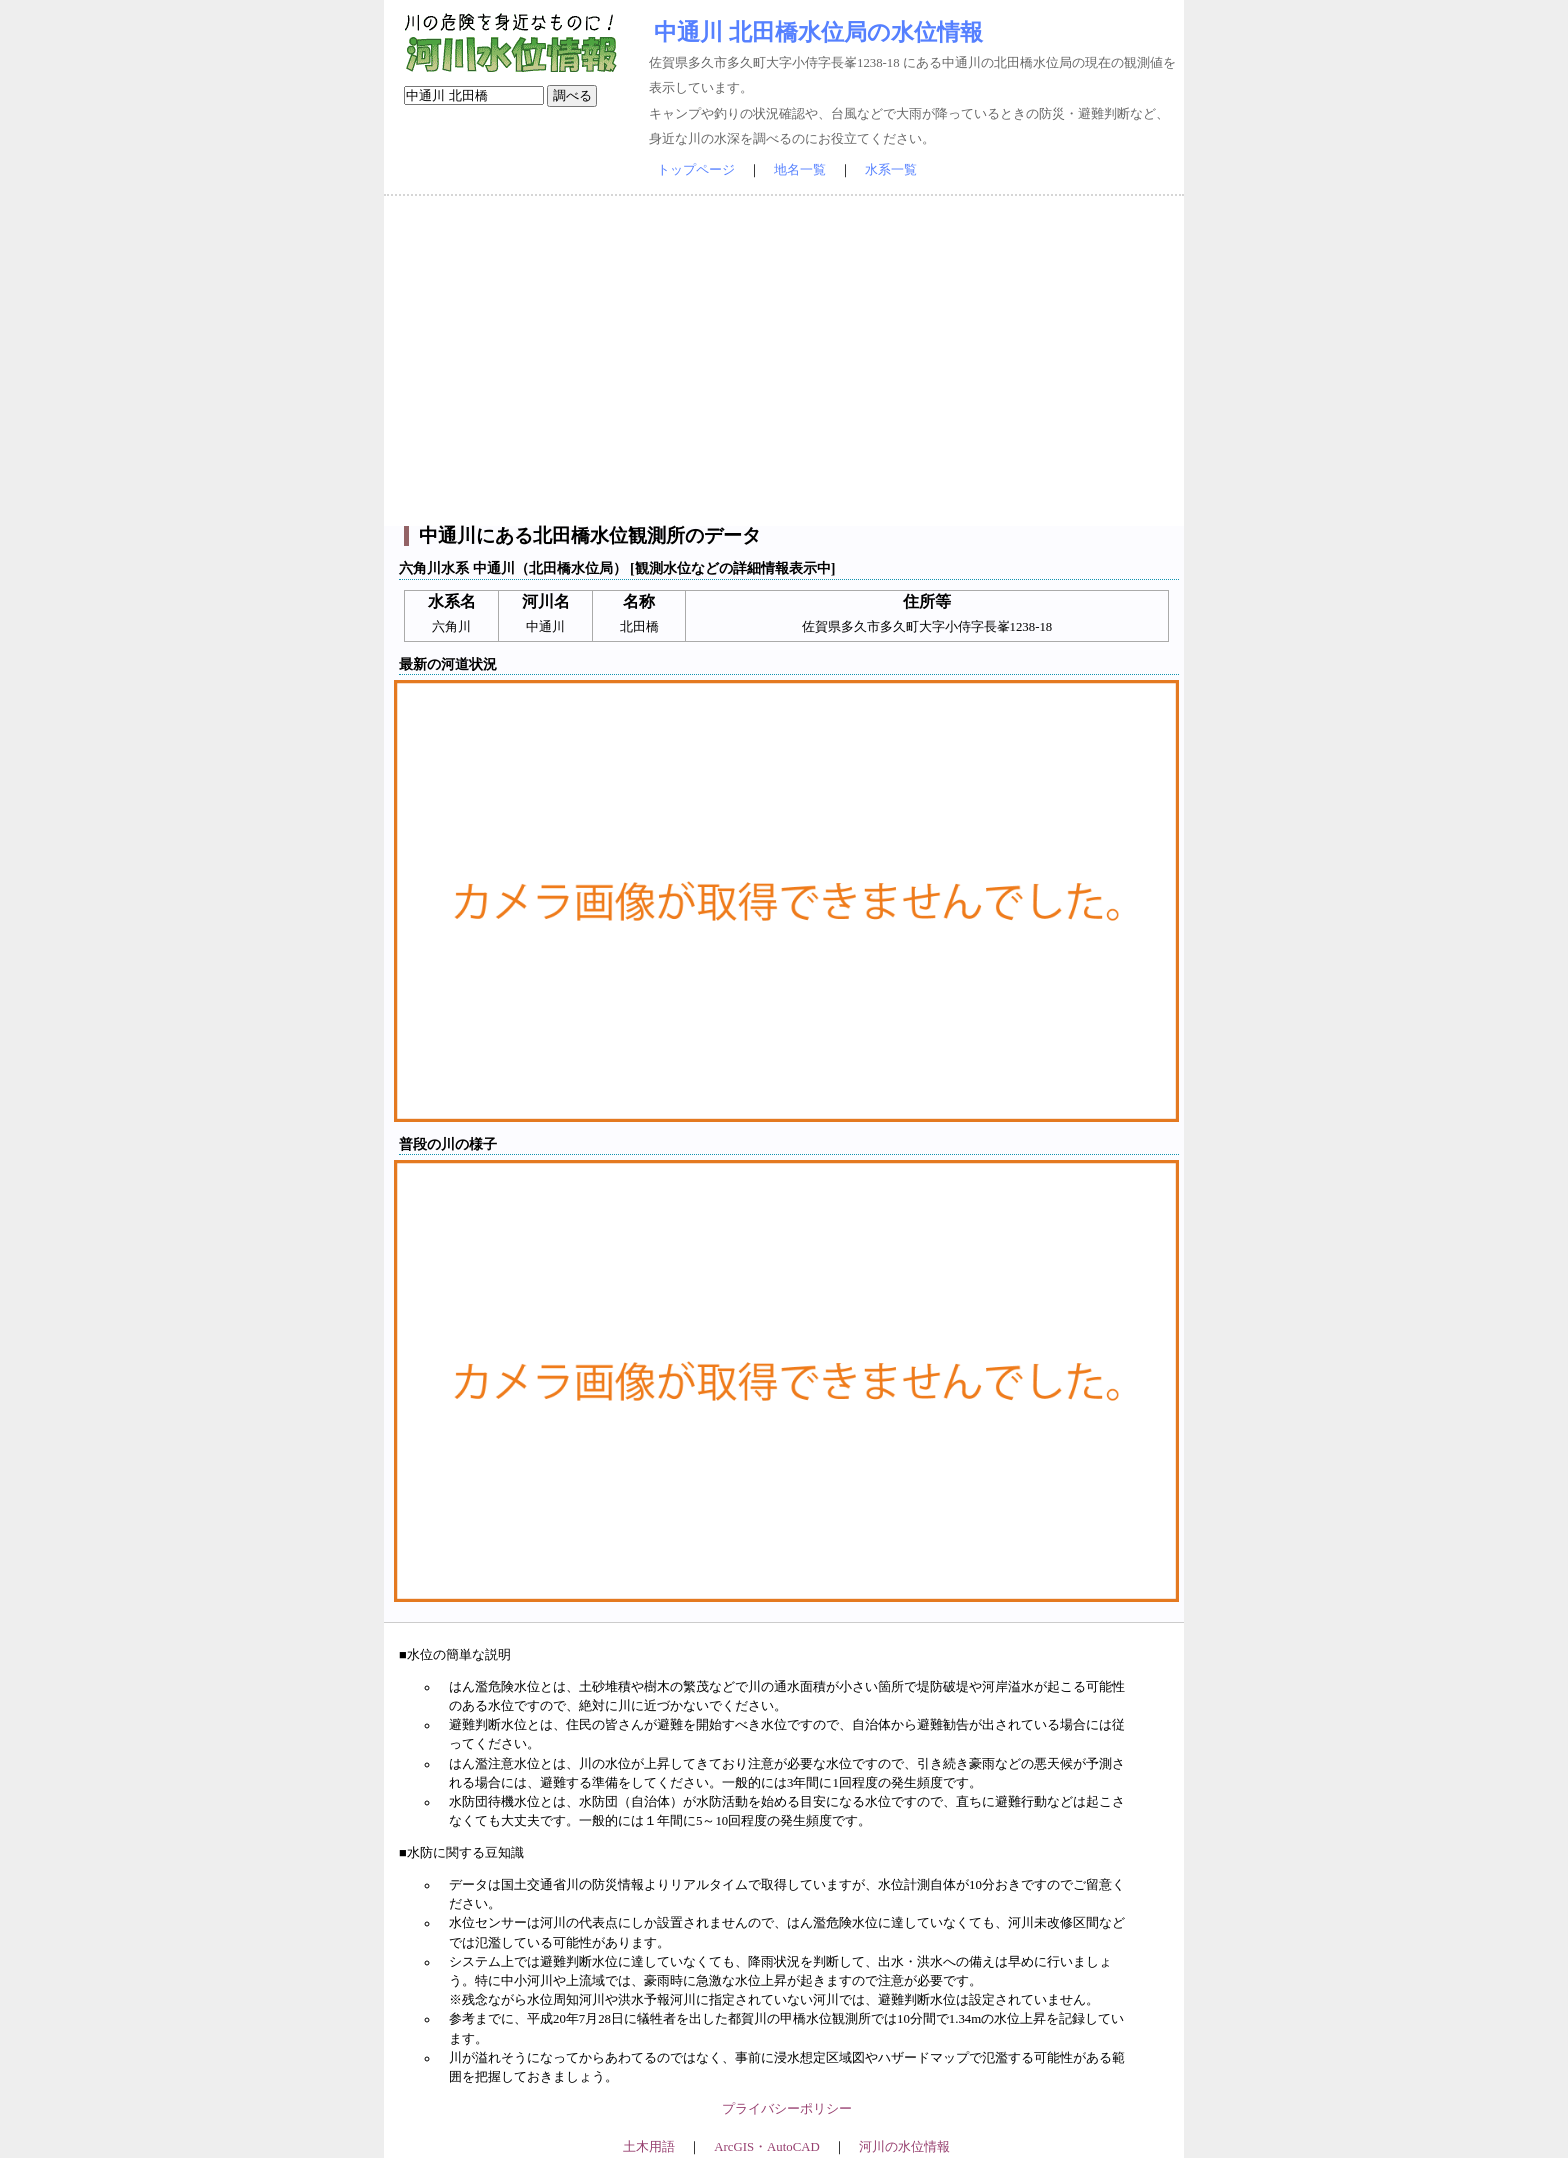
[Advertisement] (784, 361)
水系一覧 (891, 170)
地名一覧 (800, 170)
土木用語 (649, 2147)
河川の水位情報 (904, 2147)
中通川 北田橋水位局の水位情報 (818, 32)
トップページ (696, 170)
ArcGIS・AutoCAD (766, 2147)
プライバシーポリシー (787, 2109)
